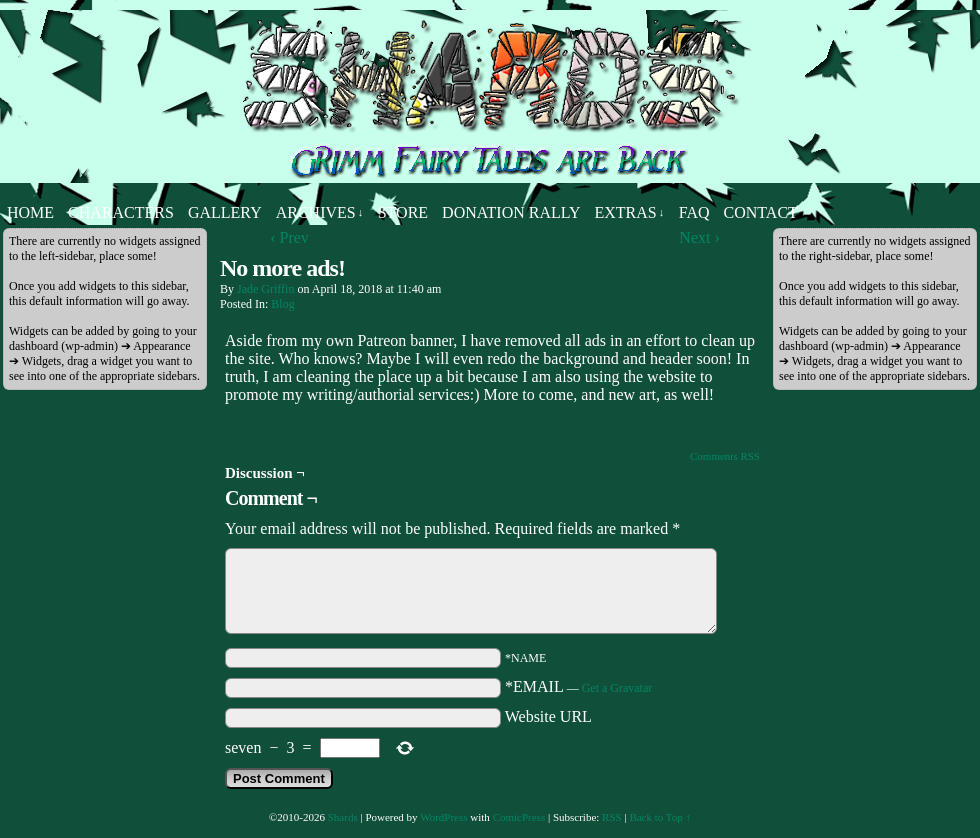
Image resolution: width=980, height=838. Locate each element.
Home (30, 212)
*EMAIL (578, 686)
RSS (612, 817)
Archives (320, 212)
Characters (121, 212)
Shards (343, 817)
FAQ (694, 212)
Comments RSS (725, 456)
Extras (629, 212)
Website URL (548, 716)
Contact (761, 212)
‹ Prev (289, 237)
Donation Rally (511, 212)
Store (403, 212)
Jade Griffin (265, 289)
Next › (699, 237)
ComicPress (519, 817)
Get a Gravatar (617, 688)
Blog (282, 304)
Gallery (225, 212)
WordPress (443, 817)
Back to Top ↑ (660, 817)
